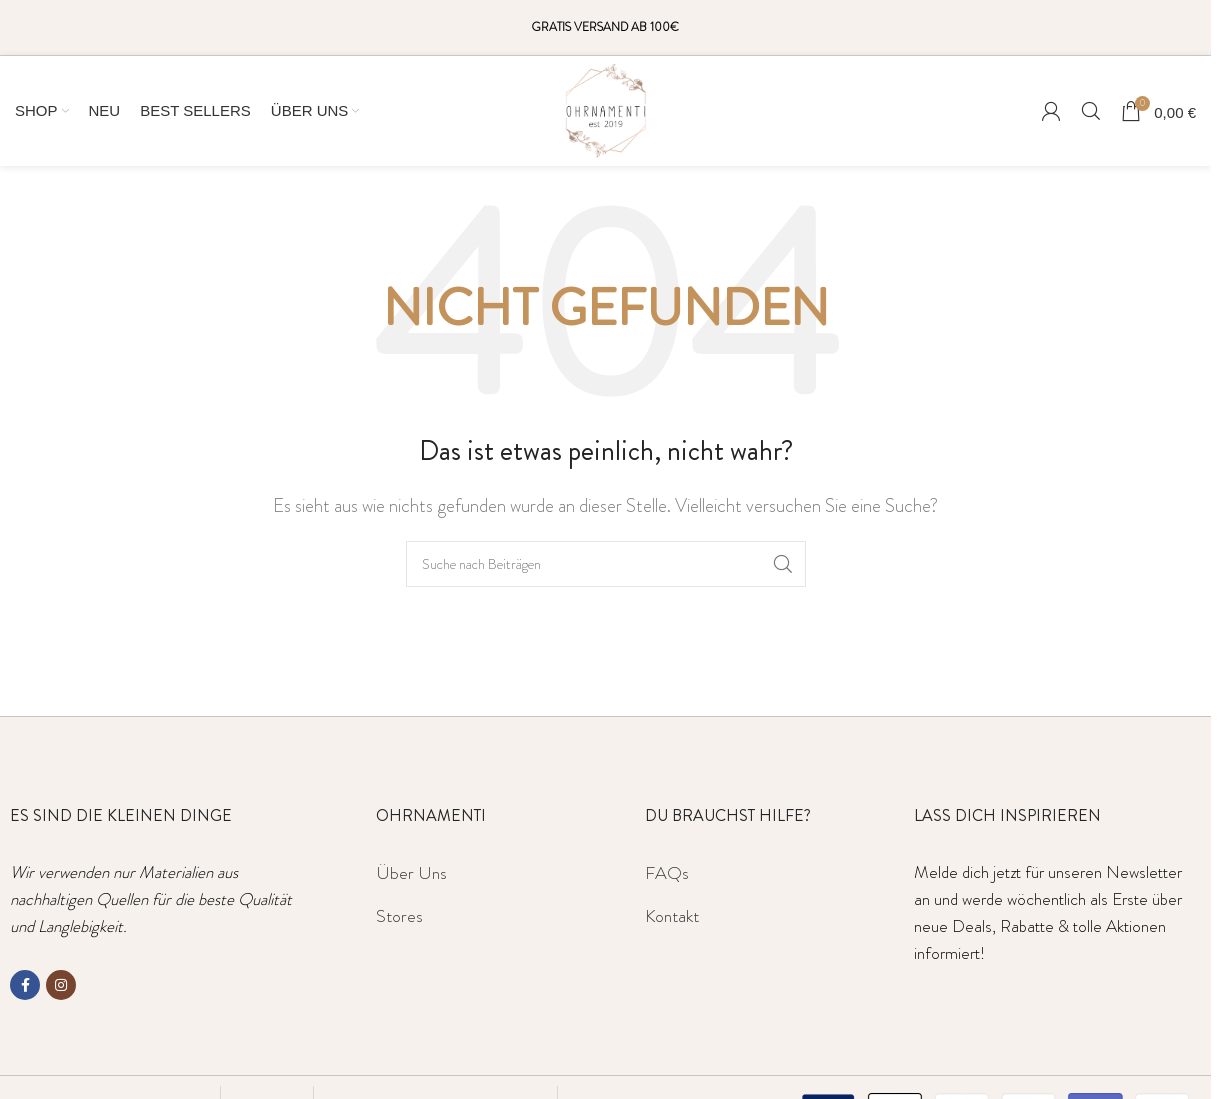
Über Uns (411, 873)
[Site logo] (606, 108)
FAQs (667, 873)
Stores (399, 916)
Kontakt (672, 916)
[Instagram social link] (61, 985)
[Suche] (1091, 111)
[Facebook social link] (25, 985)
